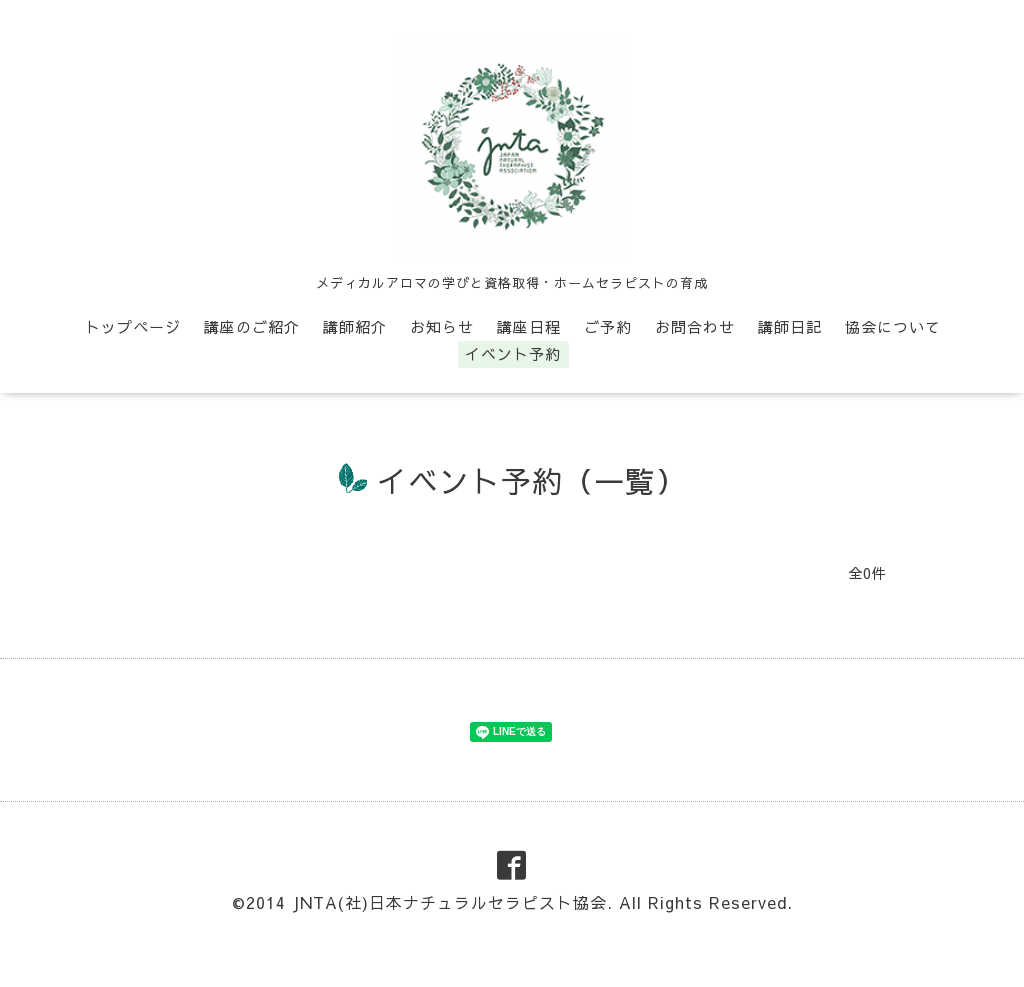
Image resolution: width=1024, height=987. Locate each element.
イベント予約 (513, 353)
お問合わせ (695, 326)
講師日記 (790, 326)
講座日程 (529, 326)
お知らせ (442, 326)
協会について (893, 326)
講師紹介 (355, 326)
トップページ (133, 326)
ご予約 (608, 326)
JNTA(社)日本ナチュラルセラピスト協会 (449, 902)
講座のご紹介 (252, 326)
